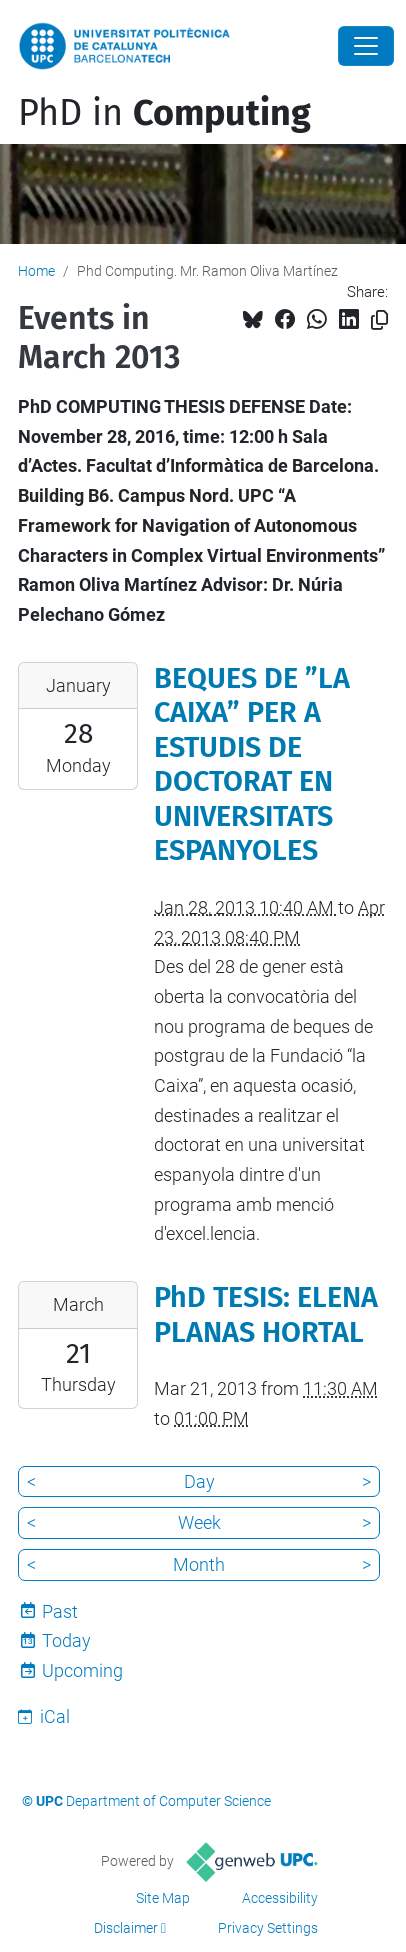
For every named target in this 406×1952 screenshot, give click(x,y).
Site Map (163, 1898)
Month (199, 1564)
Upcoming (82, 1670)
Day (199, 1481)
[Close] (366, 46)
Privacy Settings (268, 1928)
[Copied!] (379, 320)
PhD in (164, 113)
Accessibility (280, 1898)
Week (199, 1522)
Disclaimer (126, 1928)
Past (60, 1611)
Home (36, 271)
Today (66, 1640)
